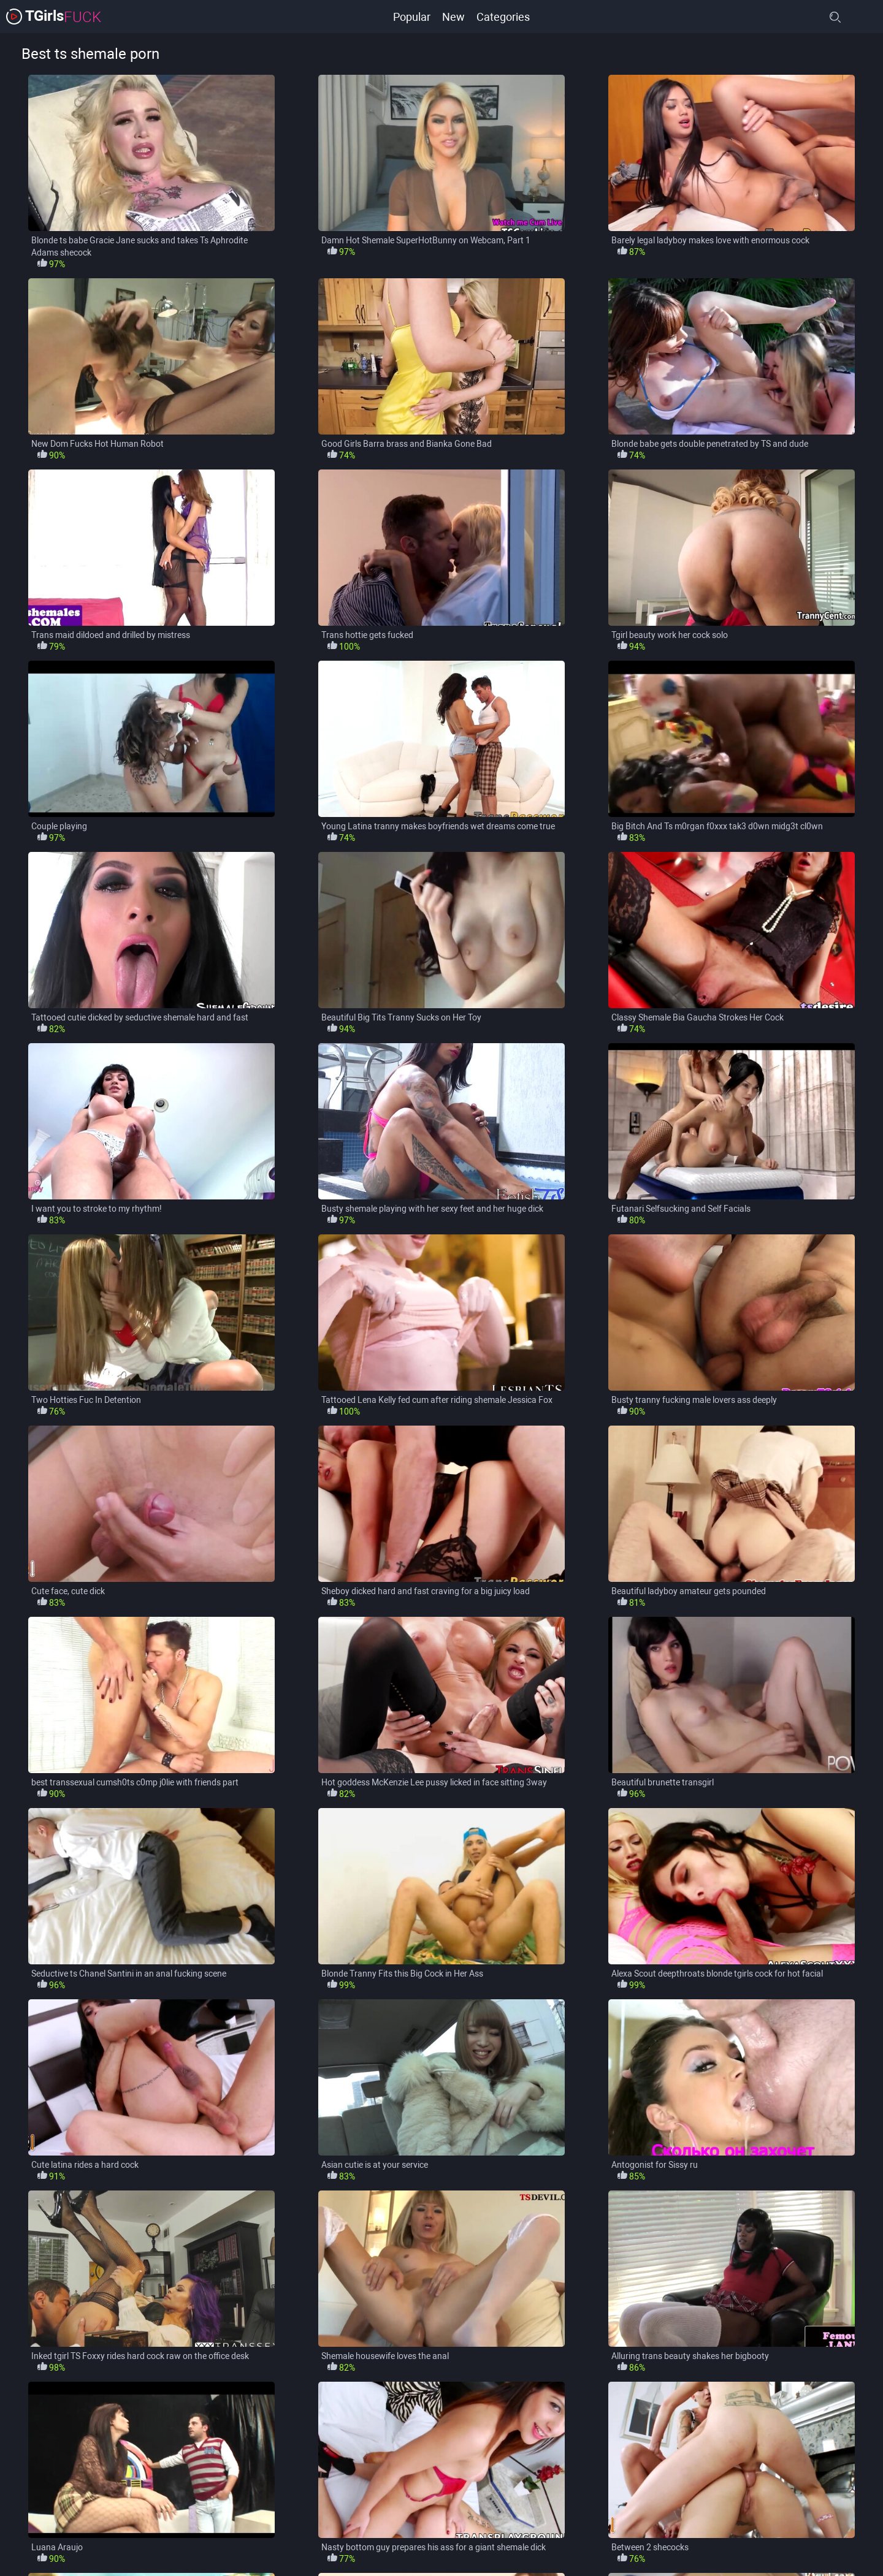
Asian (140, 2527)
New (453, 16)
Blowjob (498, 2527)
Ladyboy (215, 2550)
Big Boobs (262, 2527)
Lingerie (328, 2550)
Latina (272, 2550)
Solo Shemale (815, 2550)
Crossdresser (628, 2527)
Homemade (148, 2550)
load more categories (442, 2447)
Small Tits (699, 2550)
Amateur (39, 2527)
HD (92, 2550)
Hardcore (40, 2550)
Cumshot (698, 2527)
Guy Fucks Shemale (781, 2527)
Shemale (534, 2550)
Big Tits (386, 2527)
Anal (92, 2527)
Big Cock (326, 2527)
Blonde (441, 2527)
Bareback (197, 2527)
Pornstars (470, 2550)
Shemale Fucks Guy (615, 2550)
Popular (410, 16)
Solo (754, 2550)
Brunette (558, 2527)
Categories (503, 16)
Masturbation (397, 2550)
